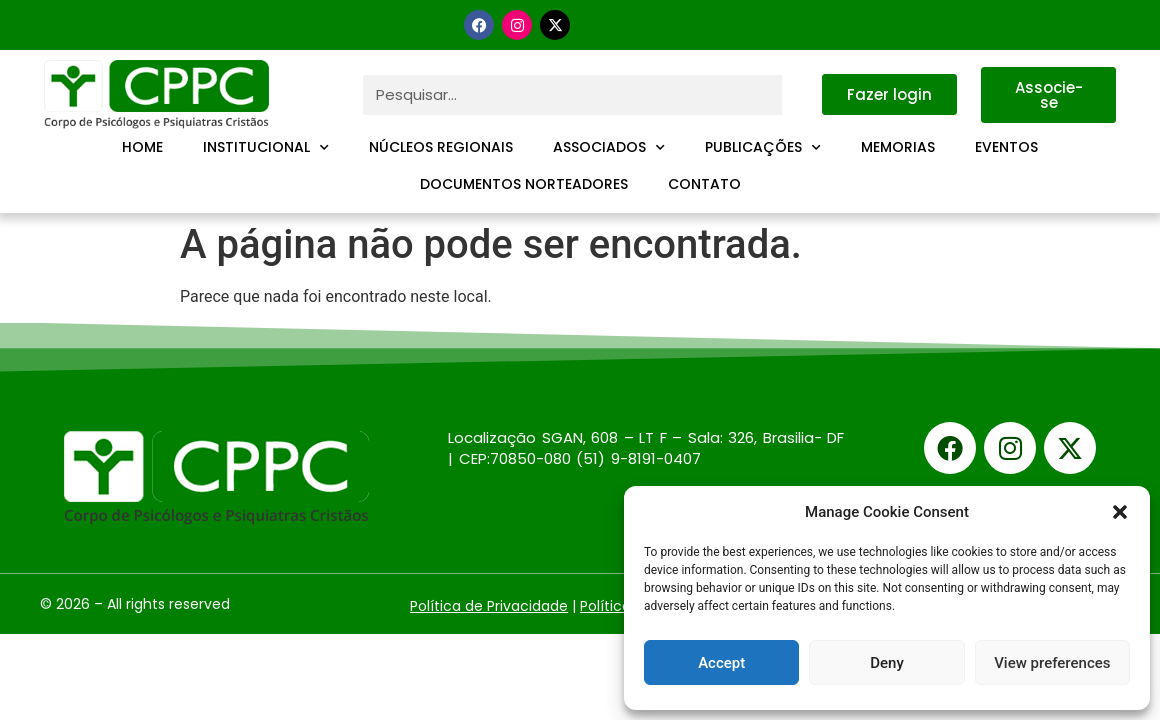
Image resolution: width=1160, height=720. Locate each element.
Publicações (763, 148)
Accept (721, 663)
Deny (887, 663)
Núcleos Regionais (441, 147)
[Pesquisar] (802, 95)
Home (142, 147)
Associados (609, 148)
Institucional (266, 148)
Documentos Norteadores (524, 184)
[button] (1120, 512)
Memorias (898, 147)
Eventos (1006, 147)
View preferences (1052, 663)
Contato (704, 184)
